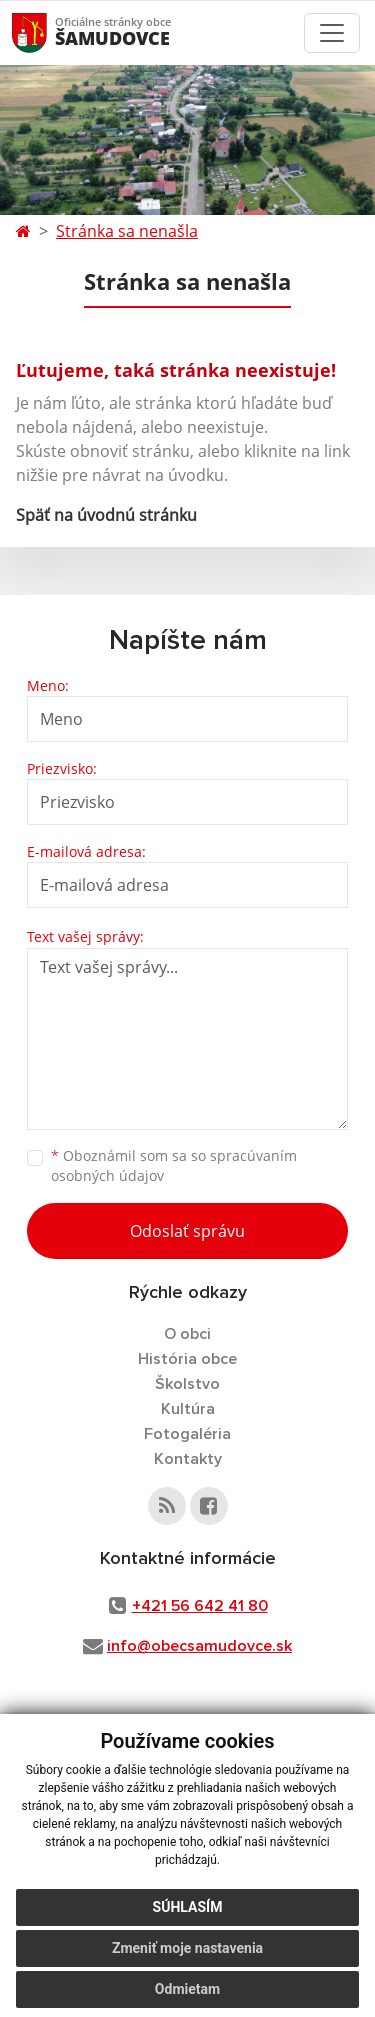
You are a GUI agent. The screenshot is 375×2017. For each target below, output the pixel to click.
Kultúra (188, 1409)
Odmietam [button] (187, 1989)
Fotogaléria (187, 1434)
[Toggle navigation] (332, 33)
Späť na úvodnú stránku (106, 515)
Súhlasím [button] (188, 1907)
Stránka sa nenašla (127, 231)
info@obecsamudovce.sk (199, 1646)
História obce (187, 1359)
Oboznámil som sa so (174, 1166)
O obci (187, 1334)
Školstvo (187, 1384)
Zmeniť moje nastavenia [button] (187, 1948)
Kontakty (188, 1459)
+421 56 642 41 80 (200, 1606)
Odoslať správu (187, 1231)
